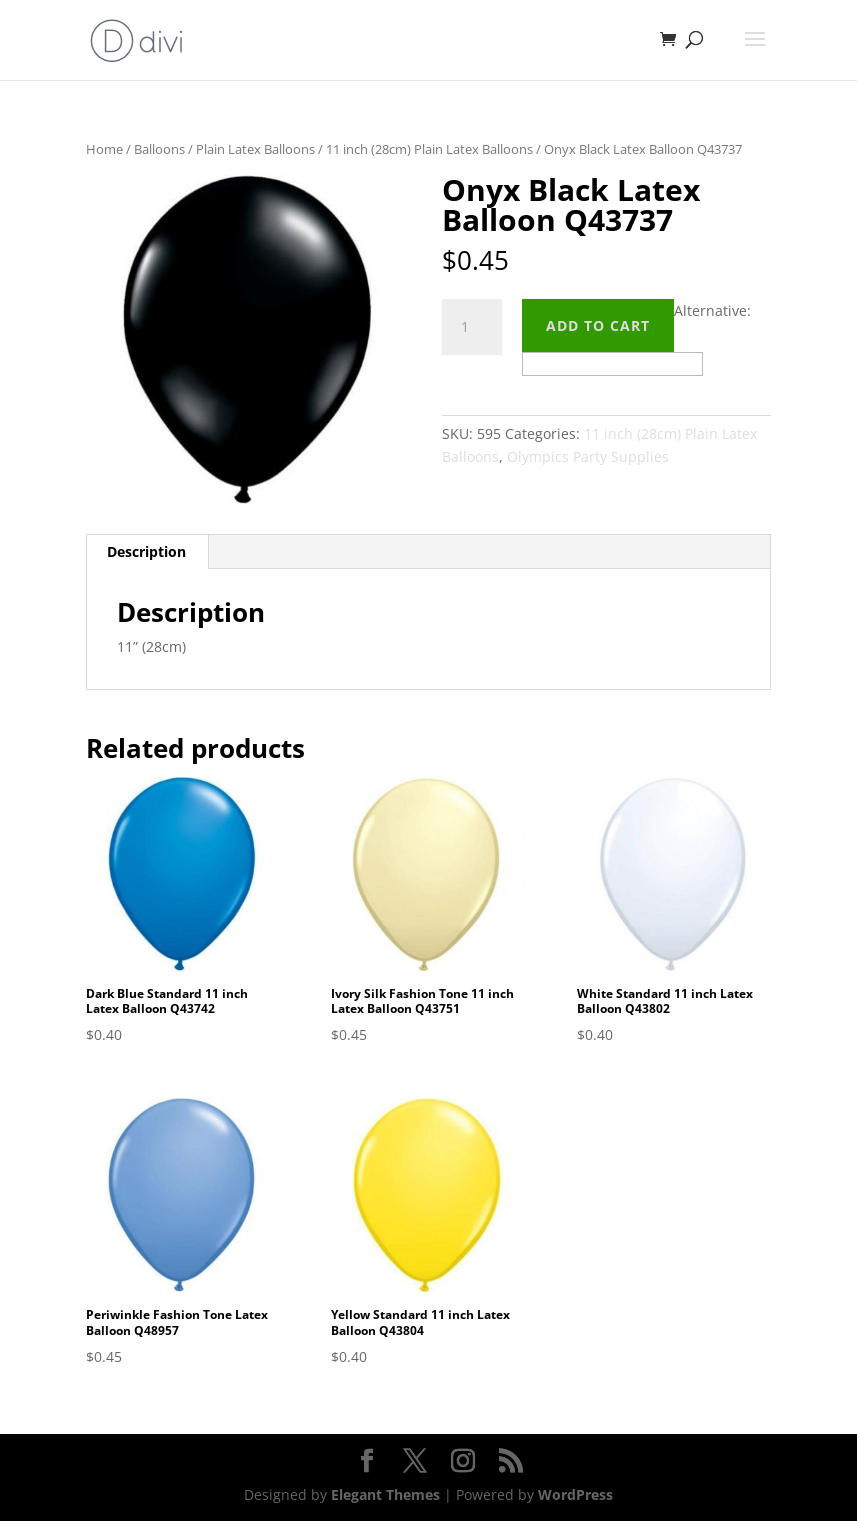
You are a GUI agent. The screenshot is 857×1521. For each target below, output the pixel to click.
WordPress (575, 1494)
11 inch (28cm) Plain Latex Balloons (429, 149)
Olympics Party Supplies (588, 456)
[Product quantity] (472, 327)
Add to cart (598, 325)
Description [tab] (146, 551)
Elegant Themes (385, 1494)
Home (104, 149)
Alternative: (712, 310)
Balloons (159, 149)
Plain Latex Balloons (255, 149)
